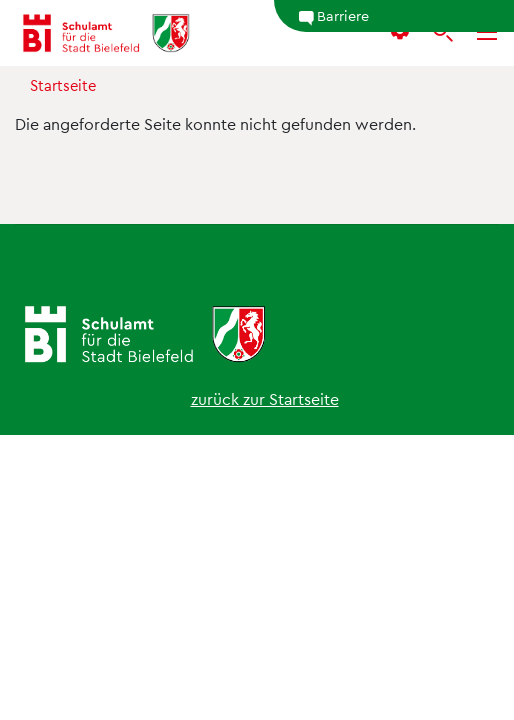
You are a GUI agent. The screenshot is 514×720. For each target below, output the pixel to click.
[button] (400, 33)
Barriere (333, 16)
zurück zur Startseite (265, 398)
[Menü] (487, 33)
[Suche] (443, 33)
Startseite (63, 85)
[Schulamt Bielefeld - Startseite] (106, 33)
